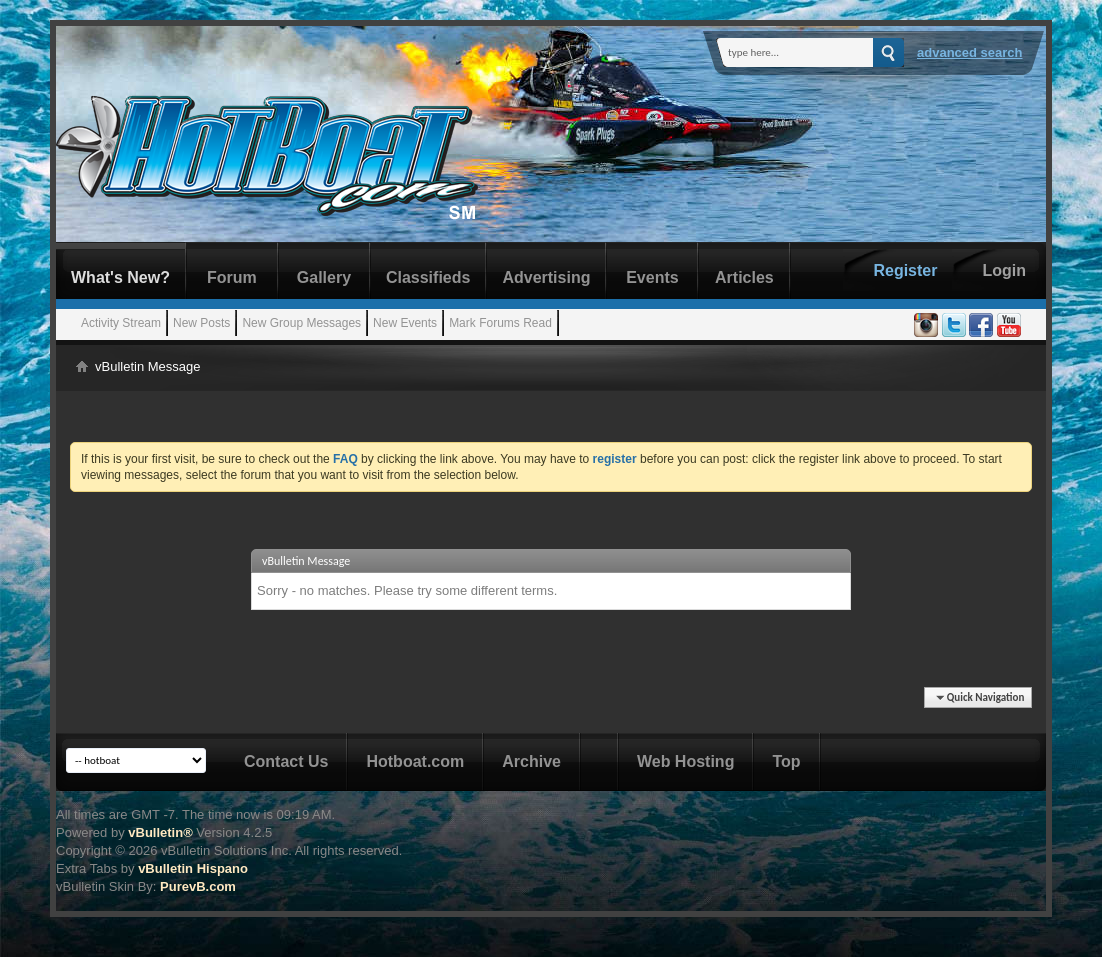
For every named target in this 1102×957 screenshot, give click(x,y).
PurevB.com (198, 886)
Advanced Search (970, 52)
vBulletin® (160, 832)
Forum (232, 277)
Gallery (324, 277)
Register (905, 270)
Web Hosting (685, 761)
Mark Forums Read (500, 323)
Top (786, 761)
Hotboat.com (415, 761)
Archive (531, 761)
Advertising (546, 277)
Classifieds (428, 277)
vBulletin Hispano (193, 868)
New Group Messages (301, 323)
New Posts (201, 323)
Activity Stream (121, 323)
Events (652, 277)
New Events (405, 323)
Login (1004, 270)
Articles (744, 277)
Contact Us (286, 761)
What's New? (120, 277)
